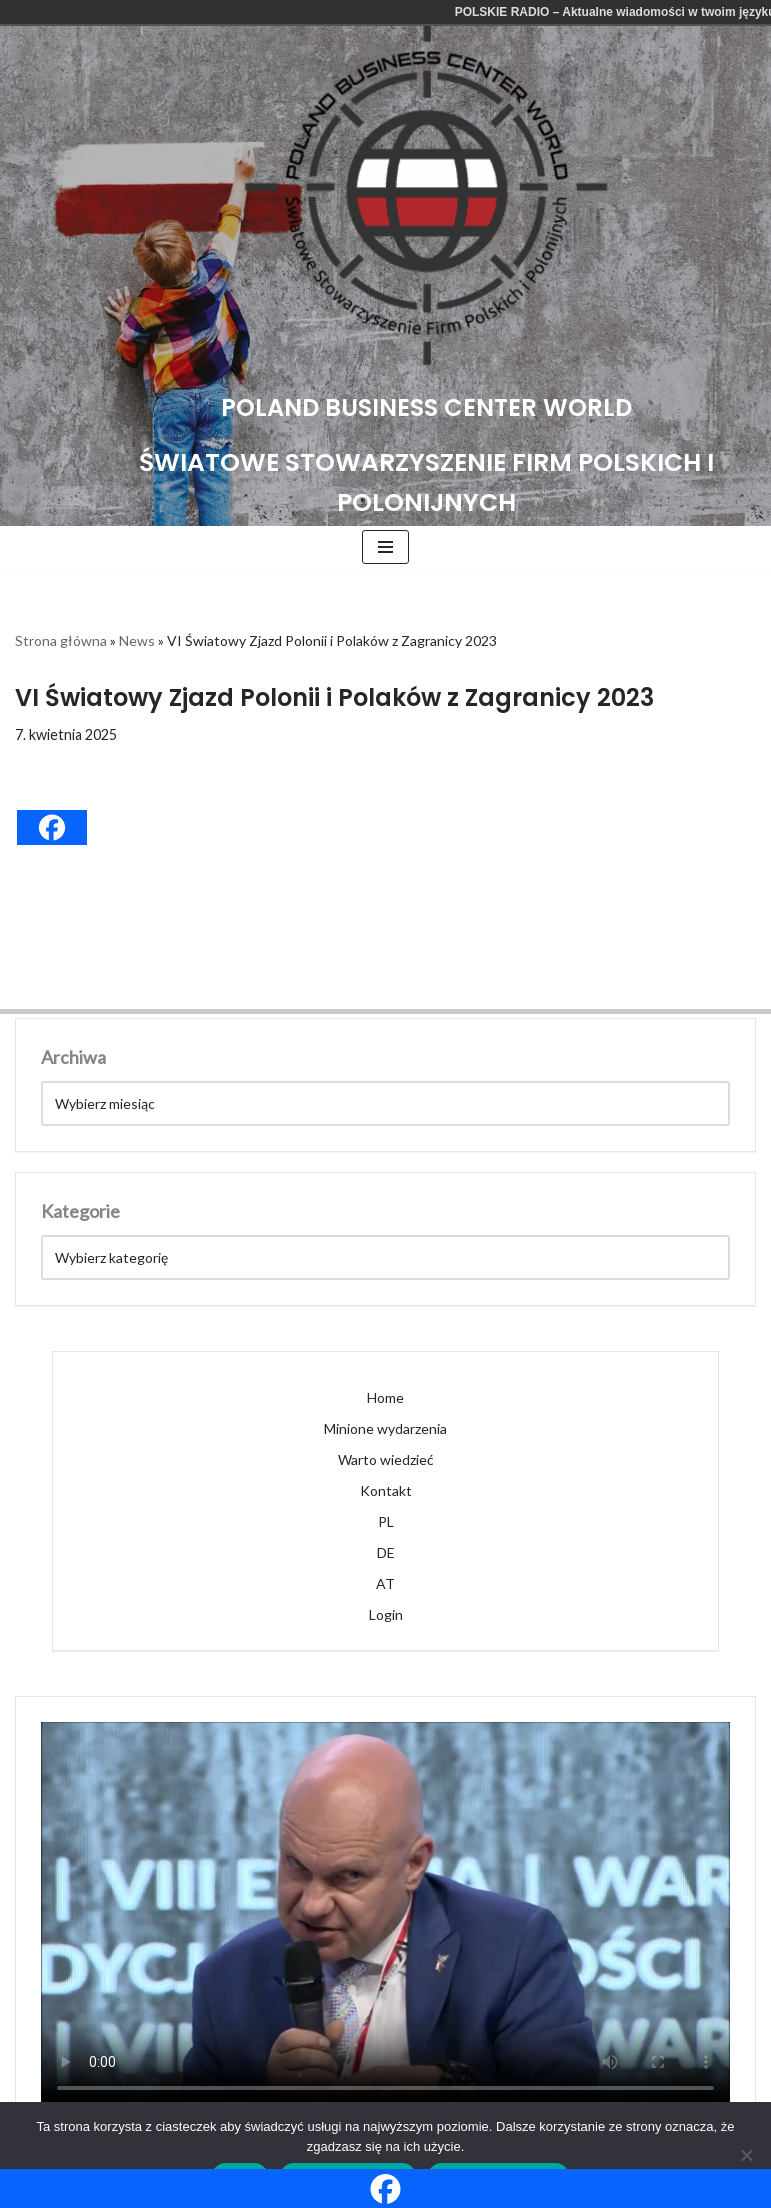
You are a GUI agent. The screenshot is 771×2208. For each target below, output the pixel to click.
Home (385, 1397)
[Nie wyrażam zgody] (746, 2155)
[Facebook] (52, 827)
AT (385, 1583)
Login (386, 1614)
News (137, 640)
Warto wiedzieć (386, 1459)
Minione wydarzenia (385, 1428)
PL (386, 1521)
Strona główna (61, 640)
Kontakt (386, 1490)
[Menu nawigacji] (385, 547)
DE (386, 1552)
